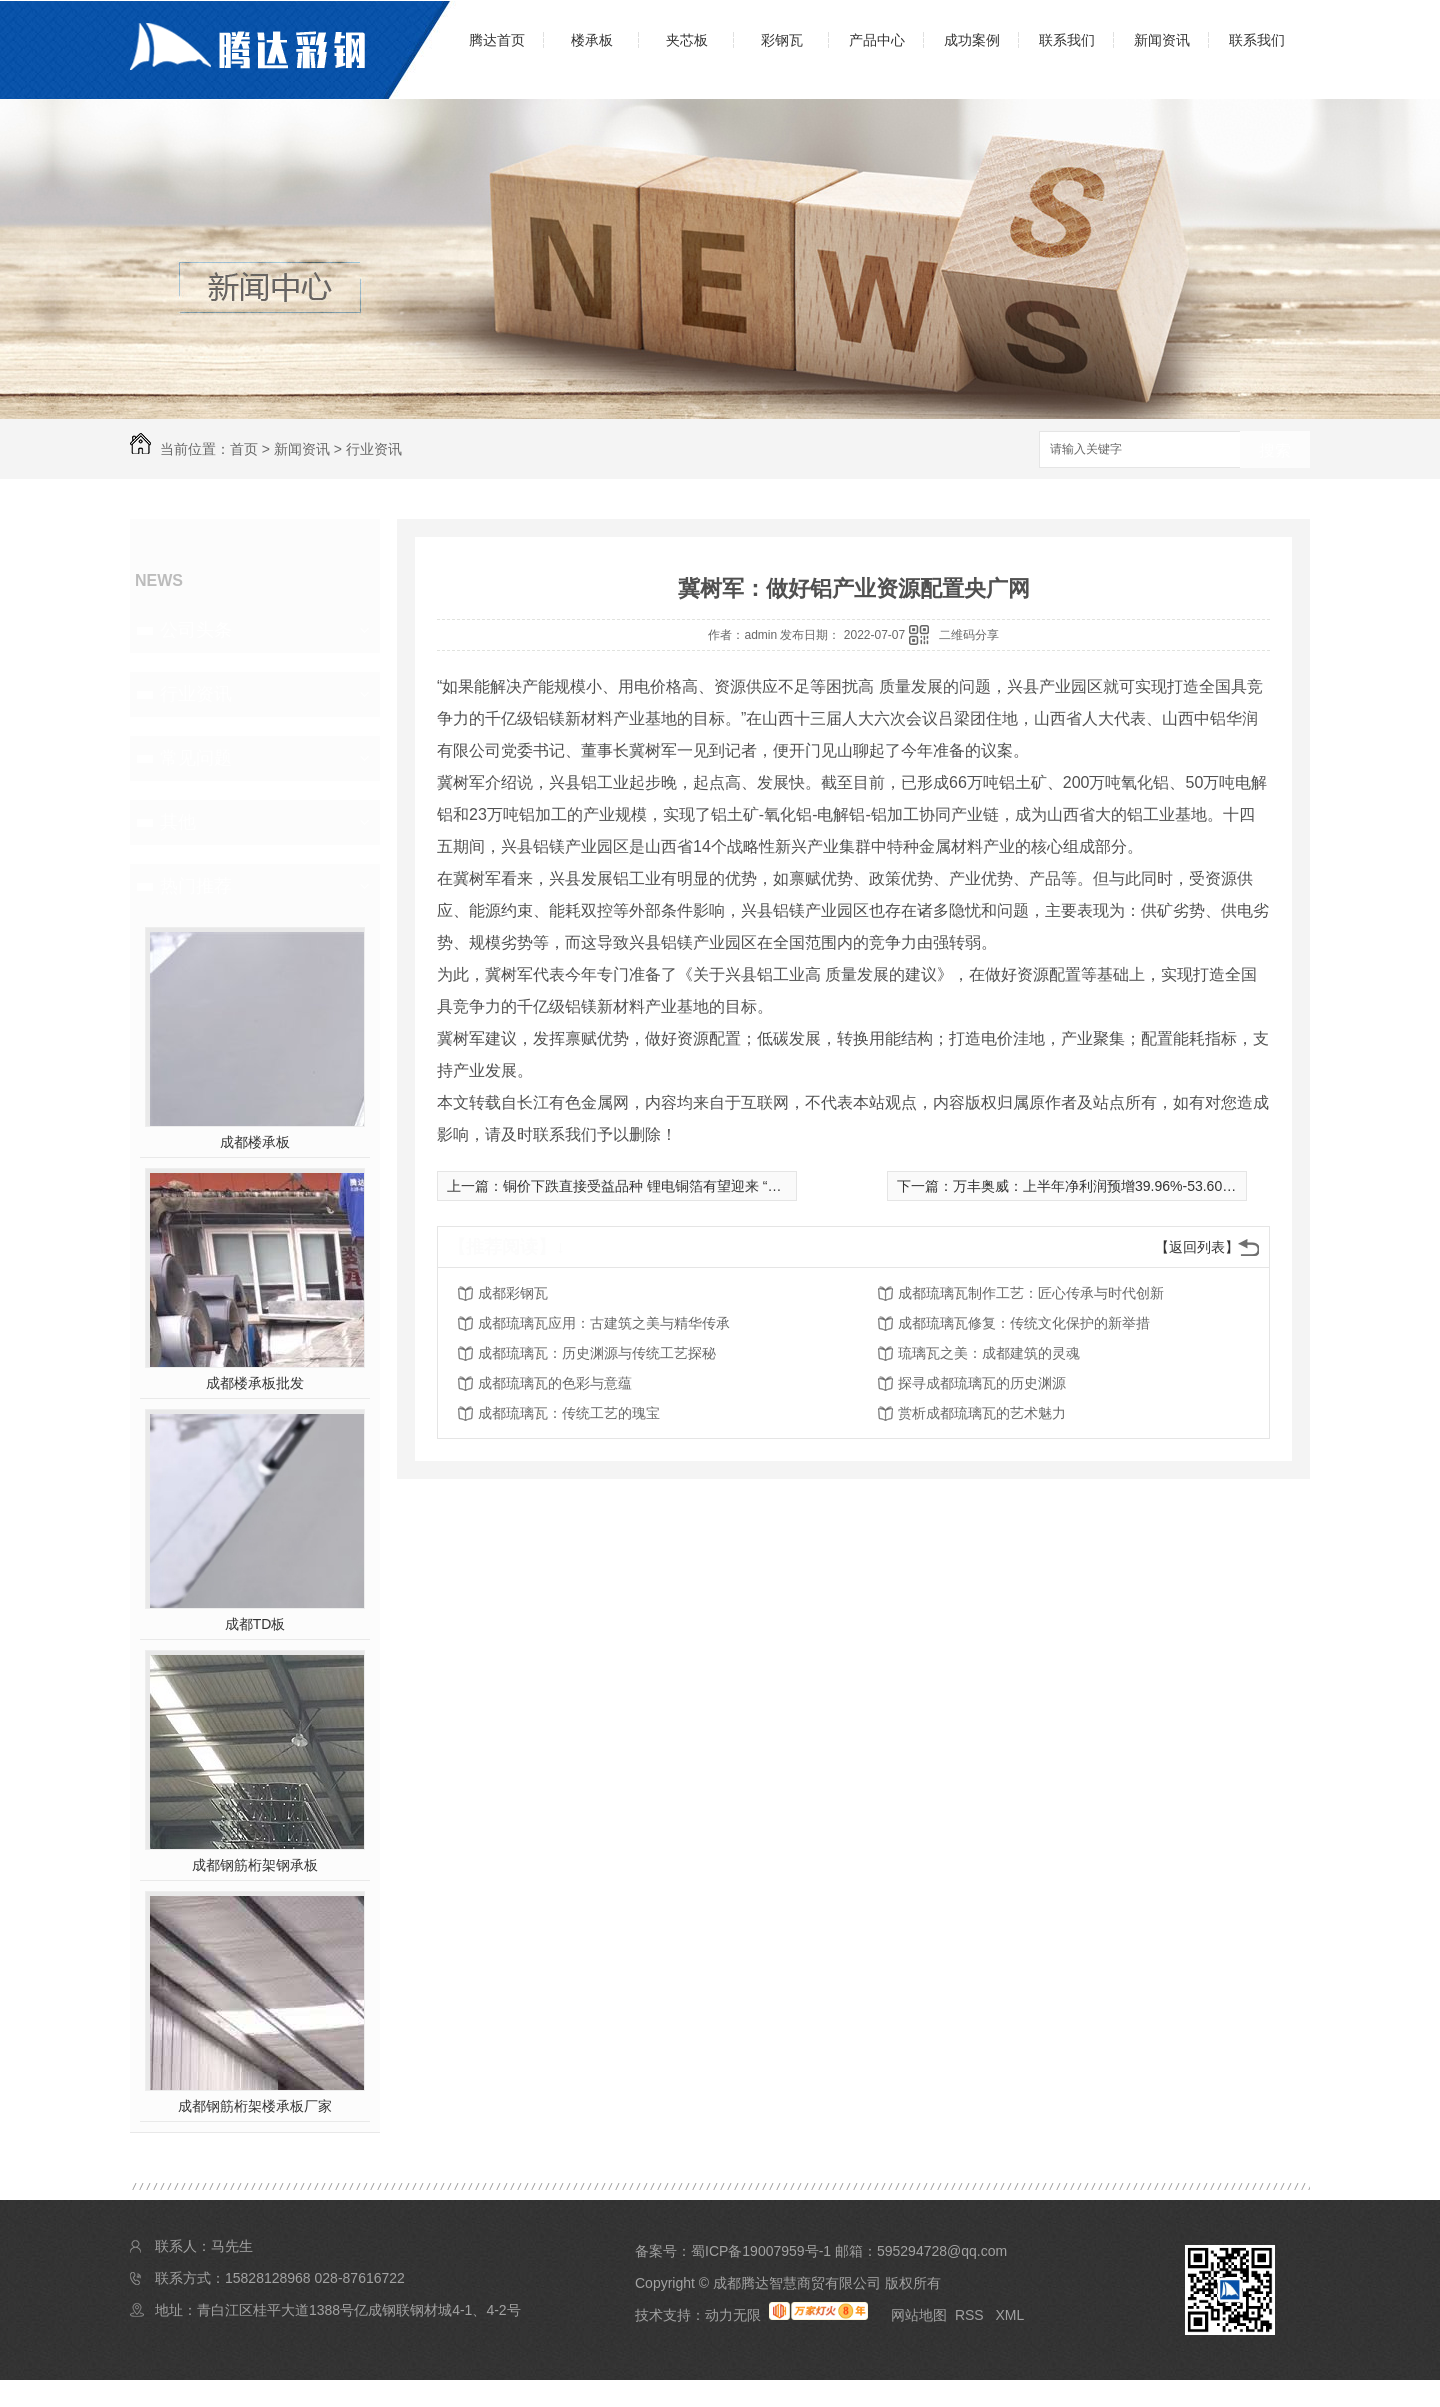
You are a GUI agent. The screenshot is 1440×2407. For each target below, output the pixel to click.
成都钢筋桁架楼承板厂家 (255, 2106)
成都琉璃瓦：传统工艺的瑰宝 (569, 1413)
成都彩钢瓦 (513, 1293)
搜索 (1275, 450)
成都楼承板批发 (255, 1383)
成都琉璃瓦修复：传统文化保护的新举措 (1024, 1323)
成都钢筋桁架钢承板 (255, 1865)
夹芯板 (687, 40)
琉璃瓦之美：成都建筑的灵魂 (989, 1353)
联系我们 (1067, 40)
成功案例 (972, 40)
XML (1009, 2315)
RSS (971, 2315)
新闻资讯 (1162, 40)
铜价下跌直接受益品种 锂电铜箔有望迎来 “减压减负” (665, 1186)
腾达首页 (497, 40)
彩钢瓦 (782, 40)
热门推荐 (196, 886)
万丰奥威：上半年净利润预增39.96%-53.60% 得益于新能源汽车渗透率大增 (1187, 1186)
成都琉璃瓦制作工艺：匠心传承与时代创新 (1031, 1293)
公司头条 (196, 630)
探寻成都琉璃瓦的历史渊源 (982, 1383)
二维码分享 (969, 635)
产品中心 (877, 40)
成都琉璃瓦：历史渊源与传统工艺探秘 (597, 1353)
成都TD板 (255, 1624)
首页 (244, 449)
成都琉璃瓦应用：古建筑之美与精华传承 (604, 1323)
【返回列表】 (1197, 1247)
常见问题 (196, 758)
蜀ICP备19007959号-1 (761, 2251)
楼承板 (592, 40)
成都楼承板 (255, 1142)
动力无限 (733, 2315)
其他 (178, 822)
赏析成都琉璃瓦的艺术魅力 (982, 1413)
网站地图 (919, 2315)
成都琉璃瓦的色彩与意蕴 (555, 1383)
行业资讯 (374, 449)
